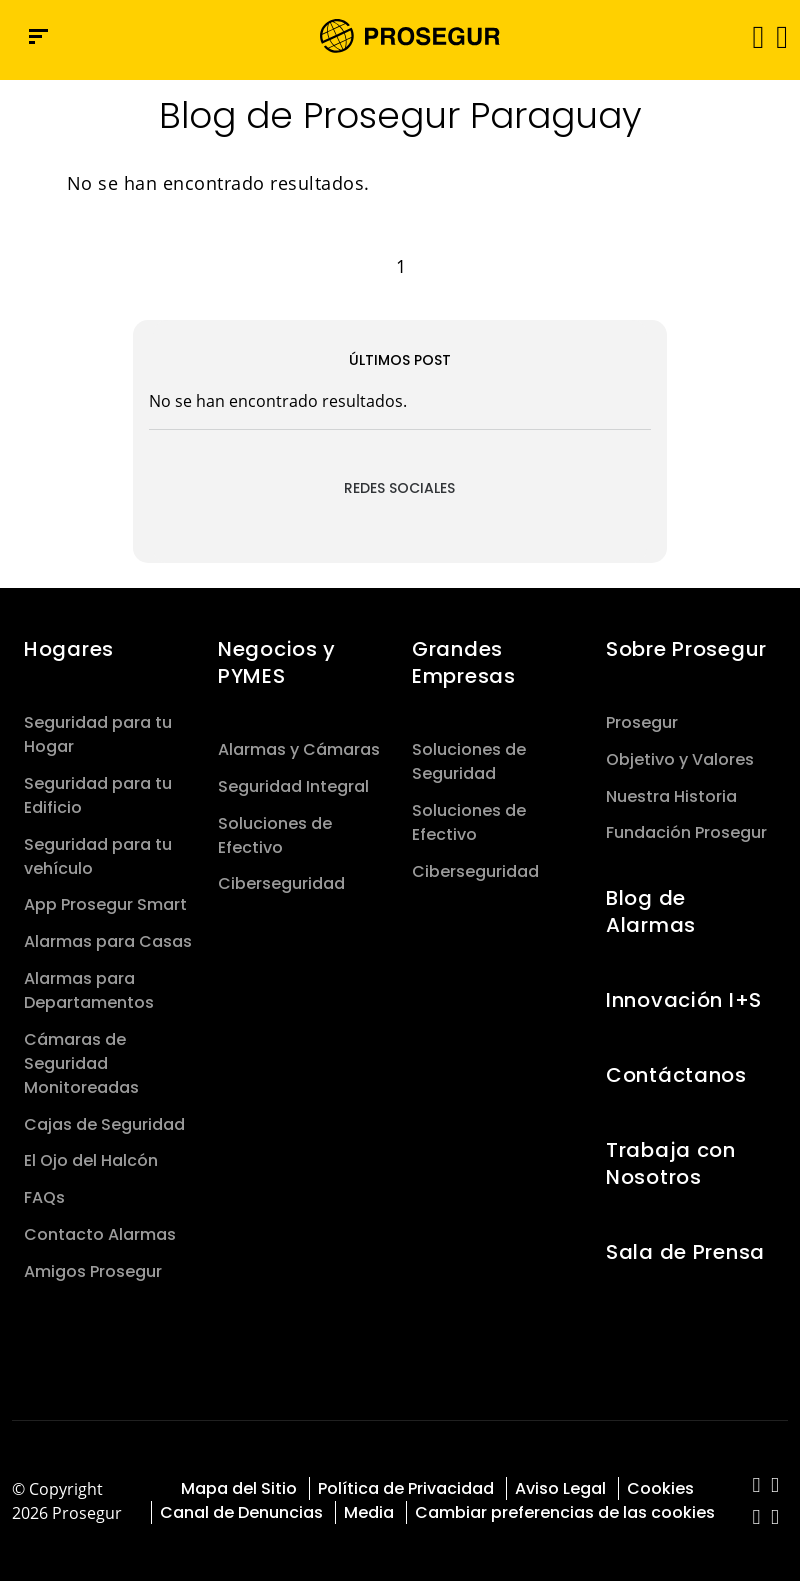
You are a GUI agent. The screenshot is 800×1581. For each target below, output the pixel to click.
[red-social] (756, 1486)
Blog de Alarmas (651, 911)
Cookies (660, 1488)
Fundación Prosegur (686, 832)
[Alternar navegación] (751, 36)
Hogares (69, 649)
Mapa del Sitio (239, 1488)
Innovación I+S (684, 1000)
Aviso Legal (560, 1488)
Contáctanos (676, 1075)
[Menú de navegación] (38, 36)
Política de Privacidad (406, 1488)
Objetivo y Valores (680, 759)
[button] (780, 36)
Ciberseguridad (281, 883)
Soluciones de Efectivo (275, 835)
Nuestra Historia (671, 796)
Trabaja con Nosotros (671, 1163)
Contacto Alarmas (100, 1234)
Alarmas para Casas (108, 941)
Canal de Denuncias (241, 1512)
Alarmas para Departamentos (89, 990)
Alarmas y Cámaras (299, 749)
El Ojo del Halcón (91, 1160)
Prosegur (642, 722)
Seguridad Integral (293, 786)
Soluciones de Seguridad (469, 761)
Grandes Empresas (464, 662)
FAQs (44, 1197)
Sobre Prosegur (686, 649)
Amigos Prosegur (93, 1271)
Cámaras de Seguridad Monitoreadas (81, 1063)
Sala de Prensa (685, 1252)
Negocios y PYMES (277, 662)
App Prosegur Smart (105, 904)
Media (369, 1512)
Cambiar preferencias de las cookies (565, 1512)
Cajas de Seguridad (104, 1124)
